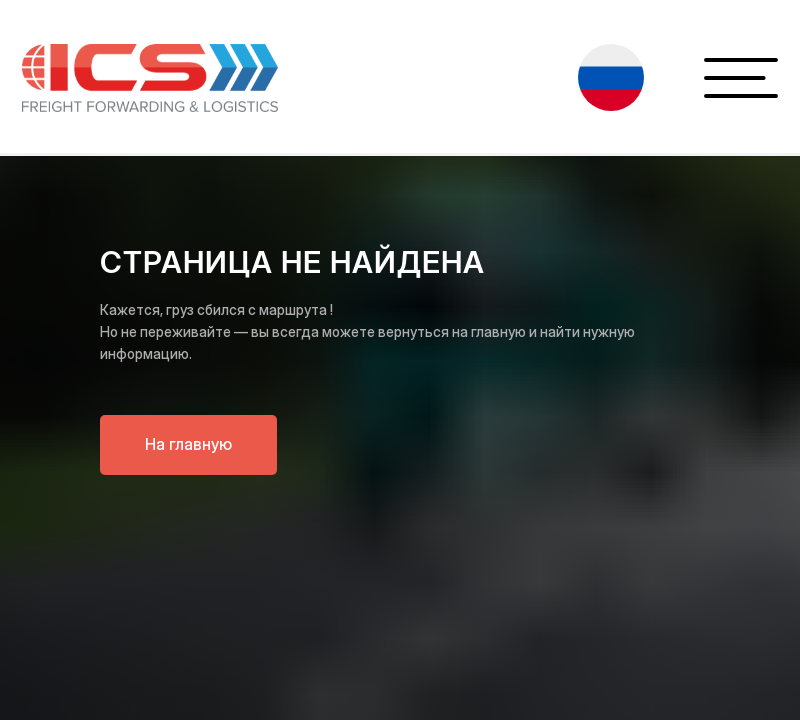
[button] (611, 77)
